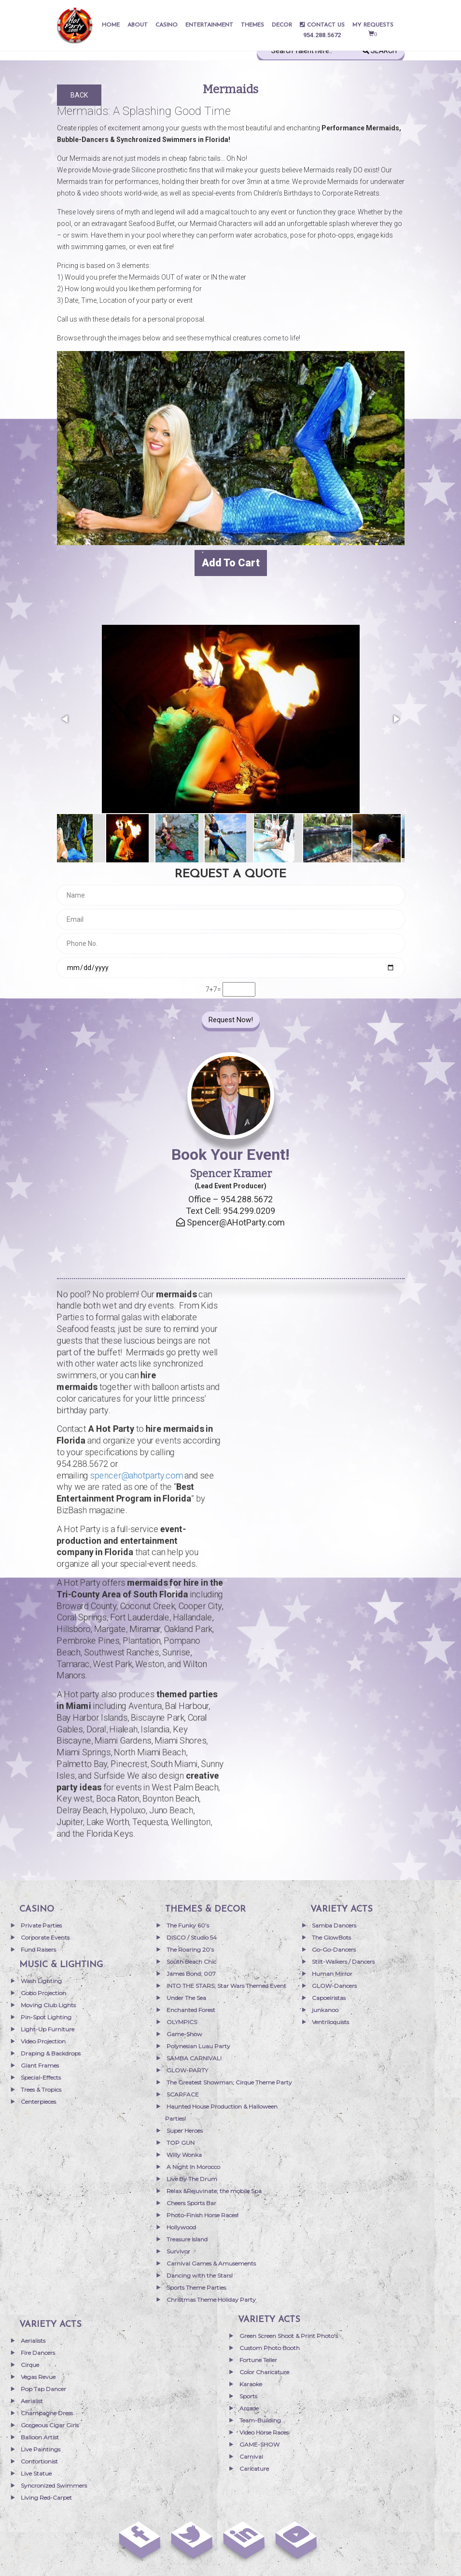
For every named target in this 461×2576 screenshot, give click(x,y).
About (137, 25)
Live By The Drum (192, 2178)
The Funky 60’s (188, 1925)
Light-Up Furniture (47, 2029)
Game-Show (184, 2034)
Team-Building (260, 2420)
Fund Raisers (38, 1949)
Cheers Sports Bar (191, 2203)
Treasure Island (187, 2239)
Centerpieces (38, 2101)
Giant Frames (40, 2065)
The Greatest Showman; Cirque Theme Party (229, 2082)
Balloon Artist (40, 2437)
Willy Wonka (184, 2154)
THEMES (252, 25)
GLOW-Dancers (334, 1985)
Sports (248, 2396)
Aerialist (32, 2401)
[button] (65, 719)
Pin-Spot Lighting (46, 2017)
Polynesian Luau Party (198, 2046)
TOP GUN (181, 2142)
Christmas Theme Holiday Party (211, 2299)
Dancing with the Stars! (200, 2275)
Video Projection (43, 2041)
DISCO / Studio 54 (192, 1937)
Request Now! (231, 1019)
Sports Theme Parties (196, 2287)
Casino (166, 25)
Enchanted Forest (191, 2009)
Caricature (254, 2468)
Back (79, 95)
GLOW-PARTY (187, 2070)
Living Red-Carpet (46, 2497)
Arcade (249, 2408)
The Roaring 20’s (190, 1949)
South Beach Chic (191, 1961)
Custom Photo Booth (269, 2347)
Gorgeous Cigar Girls (50, 2425)
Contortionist (39, 2461)
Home (111, 25)
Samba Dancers (334, 1925)
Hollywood (181, 2227)
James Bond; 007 (191, 1973)
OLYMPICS (182, 2022)
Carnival (251, 2456)
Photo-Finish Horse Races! (202, 2215)
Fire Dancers (38, 2352)
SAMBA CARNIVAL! (194, 2058)
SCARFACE (183, 2094)
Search (380, 51)
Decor (282, 25)
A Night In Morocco (193, 2166)
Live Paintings (40, 2449)
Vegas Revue (38, 2376)
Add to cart (231, 563)
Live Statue (36, 2473)
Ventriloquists (330, 2022)
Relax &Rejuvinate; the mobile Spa (214, 2191)
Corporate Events (45, 1937)
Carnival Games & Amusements (211, 2263)
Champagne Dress (47, 2413)
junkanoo (325, 2009)
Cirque (30, 2364)
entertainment (209, 25)
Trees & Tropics (41, 2089)
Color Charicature (264, 2372)
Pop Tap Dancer (43, 2389)
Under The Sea (186, 1997)
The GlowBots (331, 1937)
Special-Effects (41, 2077)
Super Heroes (185, 2130)
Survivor (178, 2251)
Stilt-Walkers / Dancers (343, 1961)
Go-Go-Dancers (334, 1949)
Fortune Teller (258, 2360)
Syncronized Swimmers (54, 2485)
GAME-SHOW (259, 2444)
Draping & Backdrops (51, 2053)
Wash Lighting (41, 1981)
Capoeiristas (329, 1997)
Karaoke (250, 2384)
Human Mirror (332, 1973)
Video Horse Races (264, 2432)
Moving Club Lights (48, 2005)
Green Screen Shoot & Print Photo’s (288, 2335)
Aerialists (33, 2340)
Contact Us (322, 25)
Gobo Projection (43, 1993)
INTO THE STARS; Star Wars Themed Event (226, 1985)
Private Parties (41, 1925)
